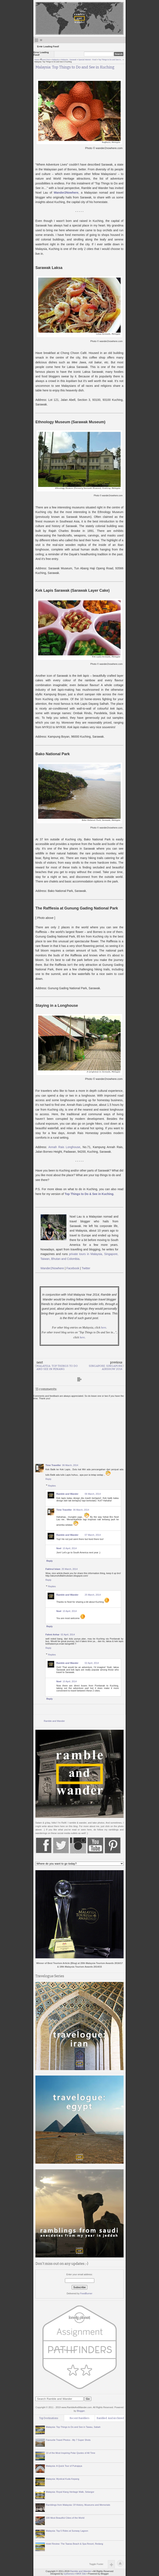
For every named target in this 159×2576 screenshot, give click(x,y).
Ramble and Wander (67, 1494)
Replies (52, 1485)
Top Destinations (48, 2418)
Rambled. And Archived (110, 2418)
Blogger (81, 2411)
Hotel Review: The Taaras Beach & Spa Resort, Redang (74, 2544)
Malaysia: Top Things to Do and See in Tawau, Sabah (73, 2427)
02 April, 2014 (68, 1634)
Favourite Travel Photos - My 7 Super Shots (68, 2440)
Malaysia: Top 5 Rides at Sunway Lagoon (67, 2531)
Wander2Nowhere (52, 1268)
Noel (58, 1548)
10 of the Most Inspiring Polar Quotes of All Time (70, 2453)
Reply (48, 1479)
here (82, 1337)
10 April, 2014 (70, 1548)
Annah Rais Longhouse (64, 1147)
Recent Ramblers (79, 2418)
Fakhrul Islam (52, 1569)
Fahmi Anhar (52, 1634)
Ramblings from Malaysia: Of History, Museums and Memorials (78, 2505)
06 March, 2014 (70, 1465)
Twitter (85, 1268)
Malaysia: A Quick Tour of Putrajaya (64, 2466)
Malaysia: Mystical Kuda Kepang (62, 2479)
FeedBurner (86, 2293)
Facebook (72, 1268)
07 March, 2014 (93, 1535)
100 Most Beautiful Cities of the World (65, 2518)
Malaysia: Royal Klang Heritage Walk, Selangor (70, 2492)
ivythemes (69, 2573)
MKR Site (81, 2573)
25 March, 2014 (70, 1569)
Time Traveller (53, 1465)
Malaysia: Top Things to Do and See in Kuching (74, 67)
